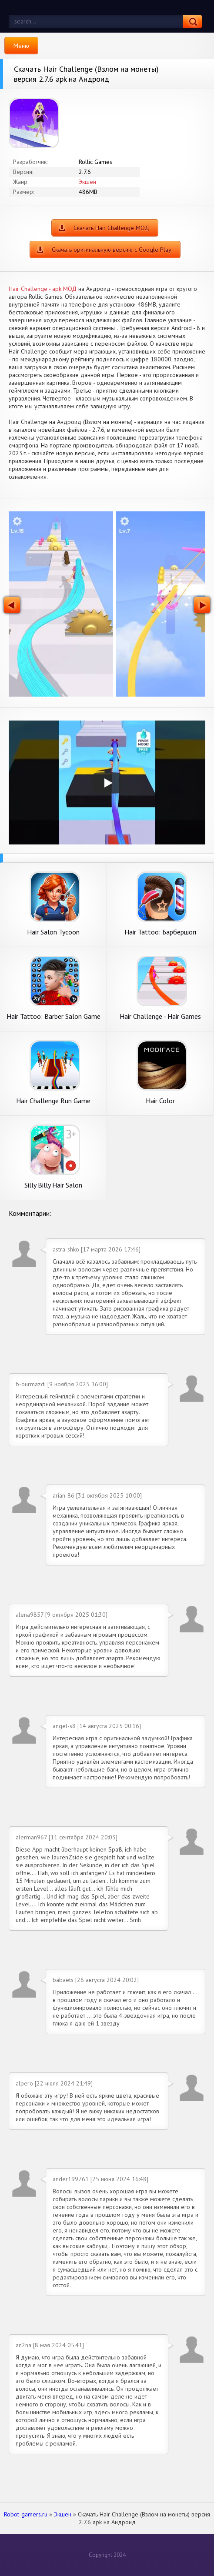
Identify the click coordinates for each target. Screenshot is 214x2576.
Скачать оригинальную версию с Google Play (111, 250)
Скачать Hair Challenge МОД (111, 228)
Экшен (87, 182)
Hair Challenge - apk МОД (43, 289)
